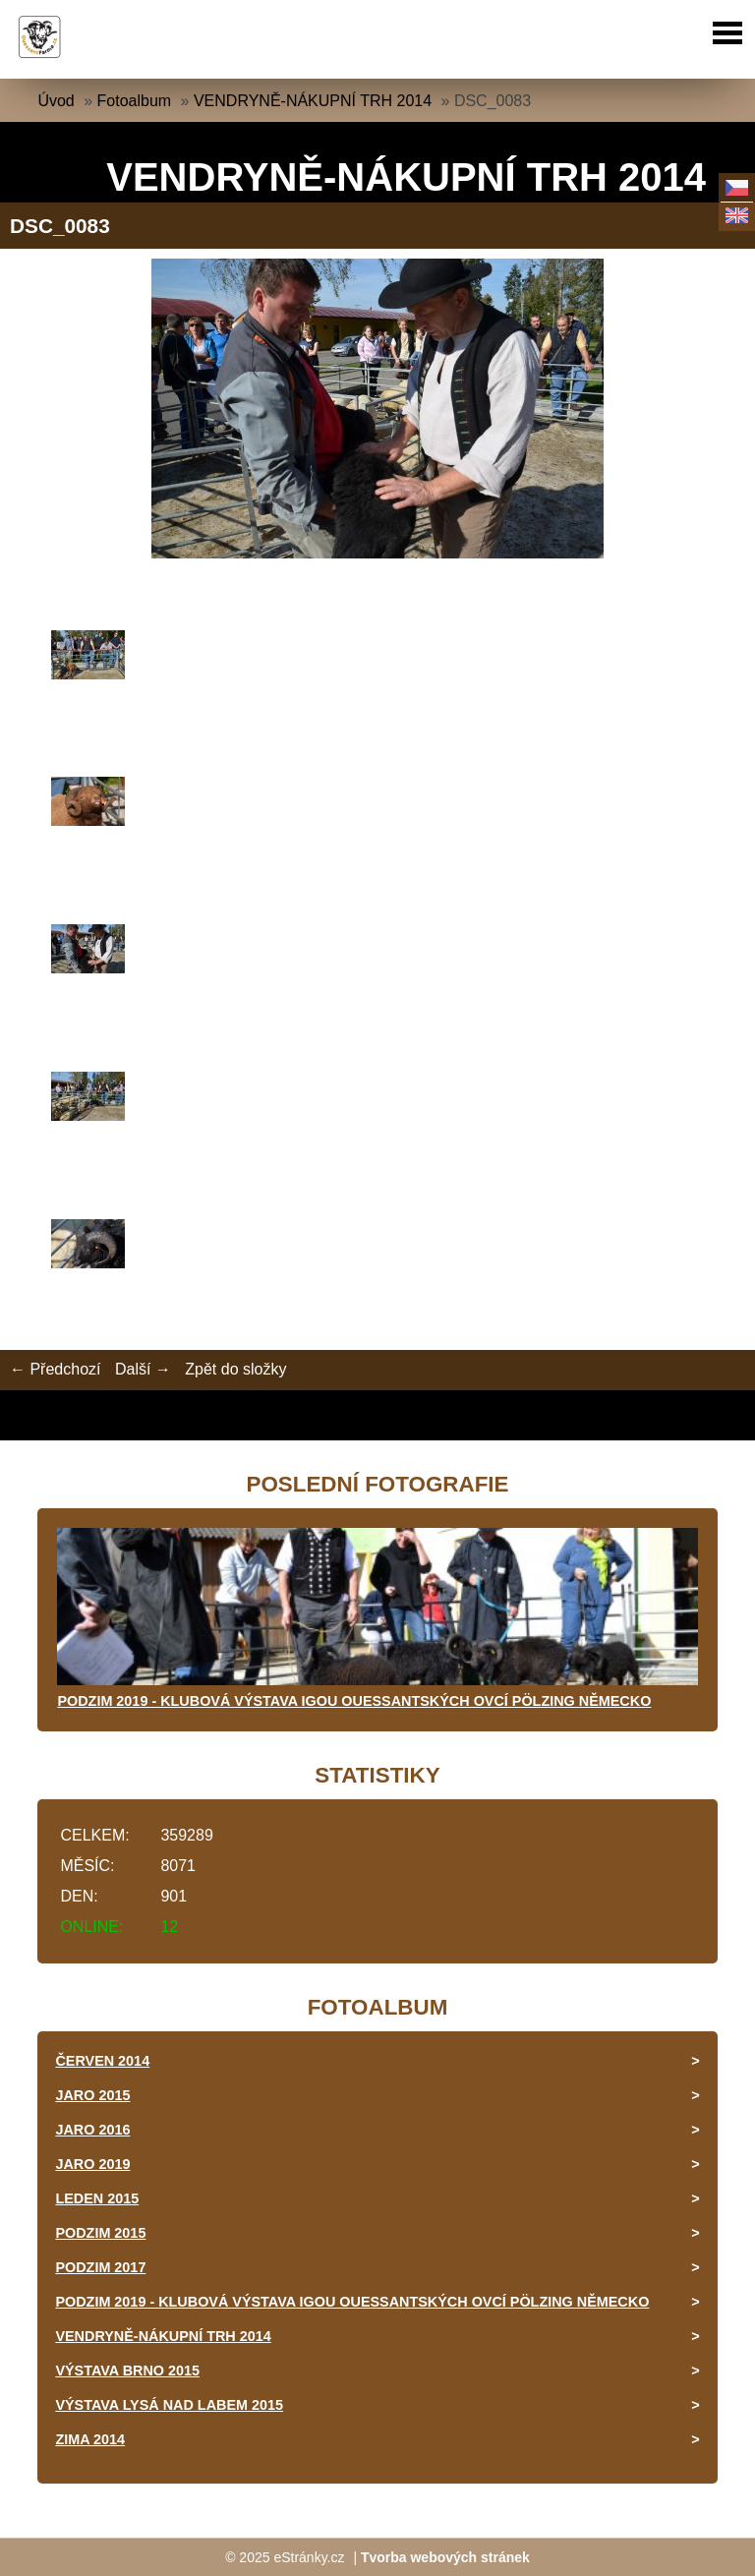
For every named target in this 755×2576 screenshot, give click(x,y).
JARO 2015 (92, 2095)
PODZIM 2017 (100, 2267)
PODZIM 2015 (100, 2233)
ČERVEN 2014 (102, 2061)
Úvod (55, 100)
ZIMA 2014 (90, 2439)
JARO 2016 (92, 2129)
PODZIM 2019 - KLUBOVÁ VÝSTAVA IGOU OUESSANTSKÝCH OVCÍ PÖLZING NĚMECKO (354, 1701)
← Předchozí (55, 1369)
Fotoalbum (134, 100)
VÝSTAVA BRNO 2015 (127, 2370)
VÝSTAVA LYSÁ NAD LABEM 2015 (169, 2405)
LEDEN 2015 (97, 2198)
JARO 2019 (92, 2164)
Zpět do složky (235, 1369)
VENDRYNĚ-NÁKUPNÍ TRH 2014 (313, 100)
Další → (143, 1369)
